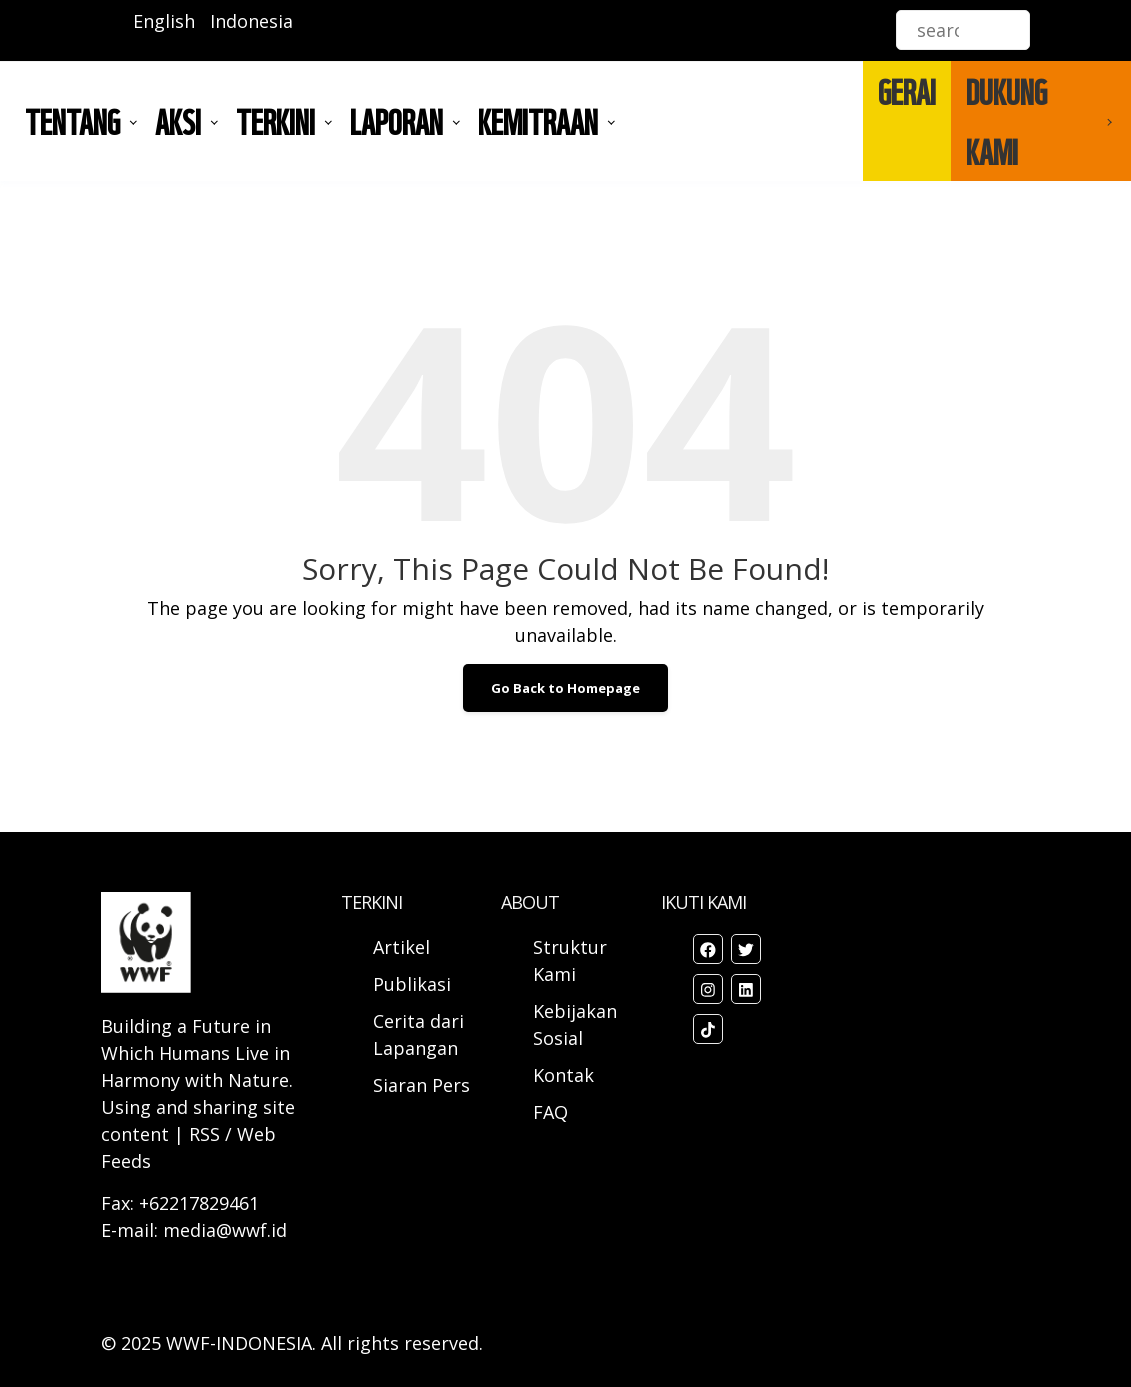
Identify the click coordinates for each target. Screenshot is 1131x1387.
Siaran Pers (421, 1085)
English (164, 21)
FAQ (550, 1112)
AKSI (178, 121)
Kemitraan (538, 121)
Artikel (404, 947)
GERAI (907, 91)
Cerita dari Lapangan (418, 1034)
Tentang (72, 121)
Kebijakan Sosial (575, 1024)
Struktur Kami (570, 960)
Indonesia (251, 21)
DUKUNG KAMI (1006, 121)
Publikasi (412, 984)
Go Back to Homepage (565, 688)
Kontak (563, 1075)
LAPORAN (396, 121)
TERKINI (275, 121)
